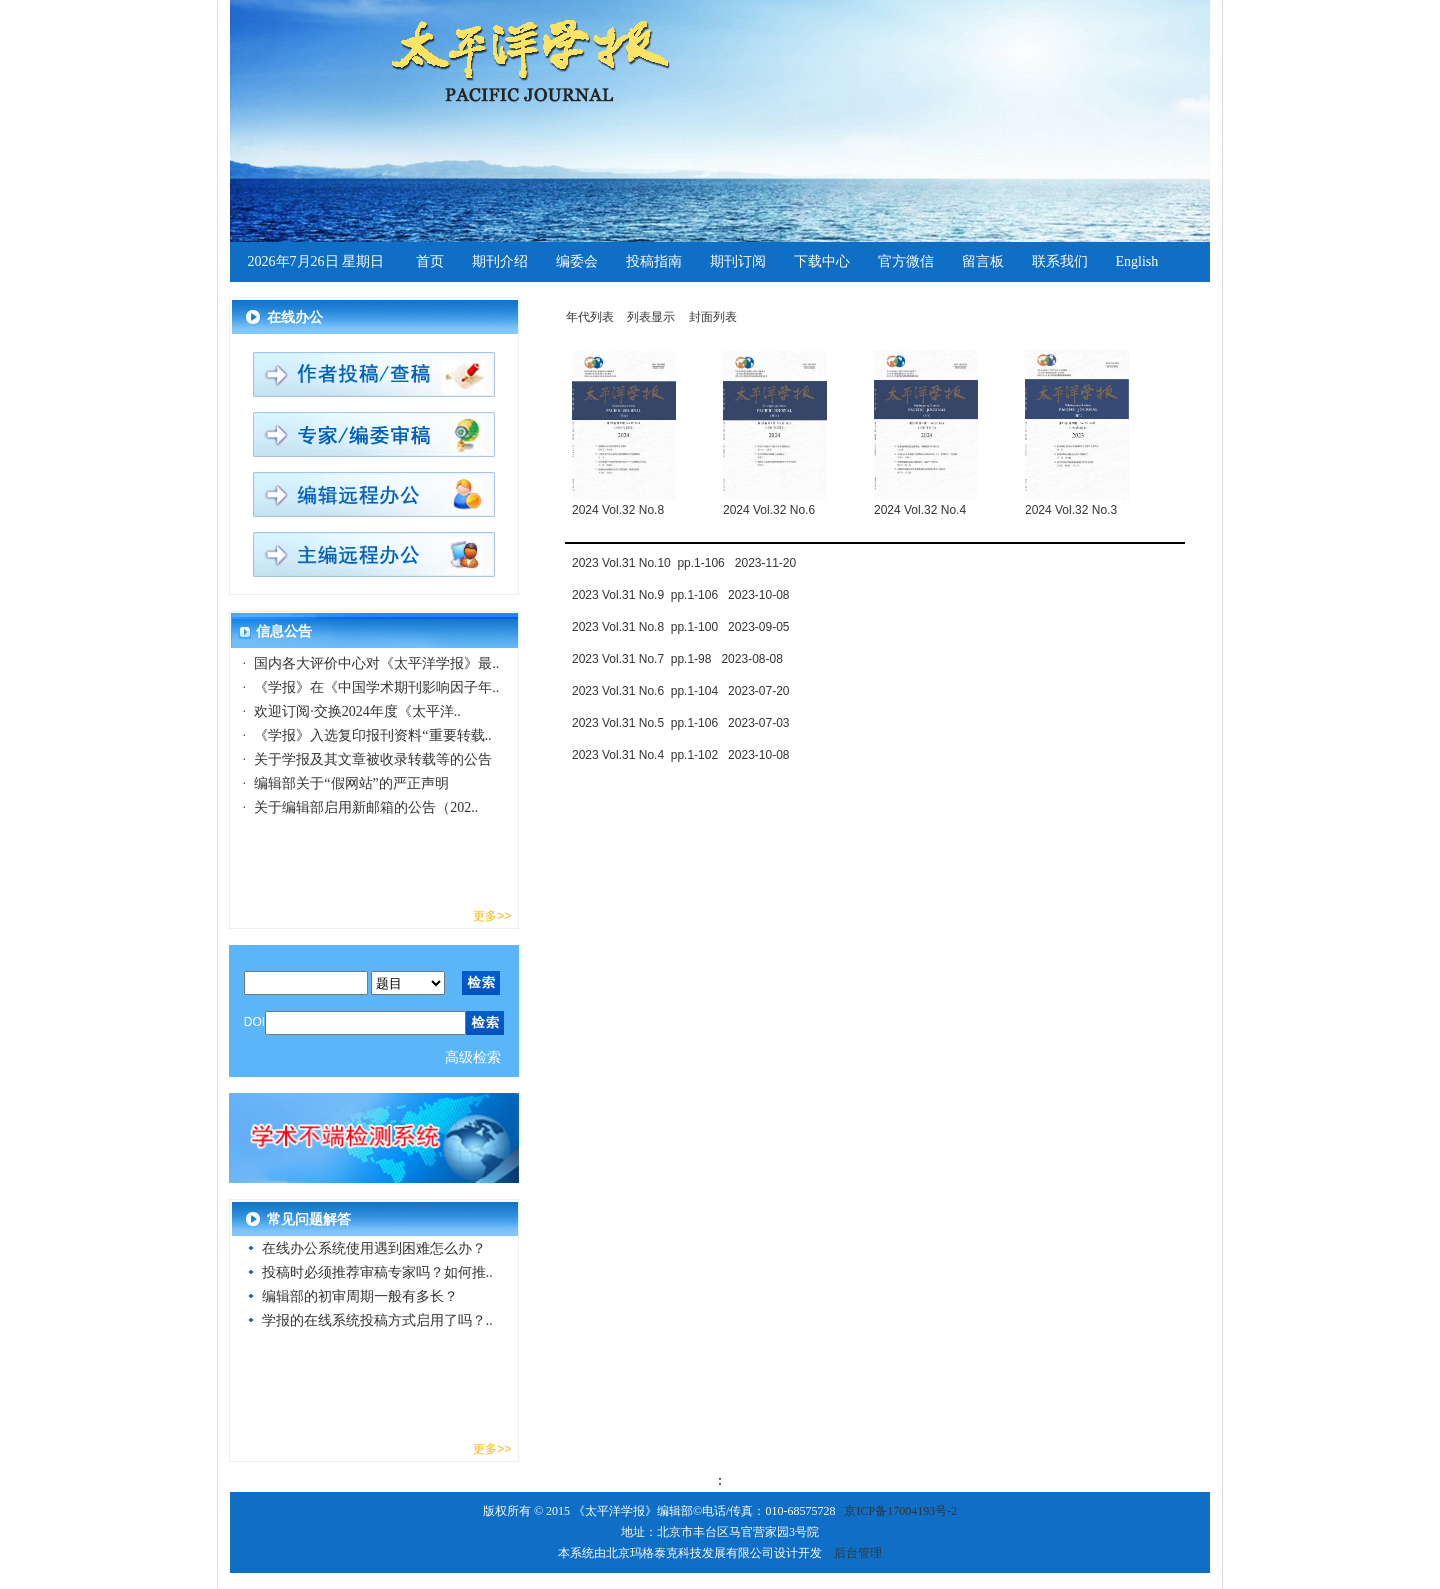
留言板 (983, 261)
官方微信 (906, 261)
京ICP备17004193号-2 (900, 1511)
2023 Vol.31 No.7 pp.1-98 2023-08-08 (677, 659)
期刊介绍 (500, 261)
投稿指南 (654, 261)
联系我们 (1060, 261)
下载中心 (822, 261)
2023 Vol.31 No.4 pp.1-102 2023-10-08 (681, 755)
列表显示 (651, 317)
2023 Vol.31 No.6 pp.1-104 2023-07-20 (681, 691)
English (1137, 261)
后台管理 (858, 1553)
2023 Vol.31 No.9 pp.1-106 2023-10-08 (681, 595)
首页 (430, 261)
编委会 (577, 261)
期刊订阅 (738, 261)
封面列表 (713, 317)
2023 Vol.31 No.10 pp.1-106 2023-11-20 (684, 563)
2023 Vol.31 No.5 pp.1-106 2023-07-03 (681, 723)
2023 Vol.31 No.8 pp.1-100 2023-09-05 (681, 627)
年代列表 (590, 317)
